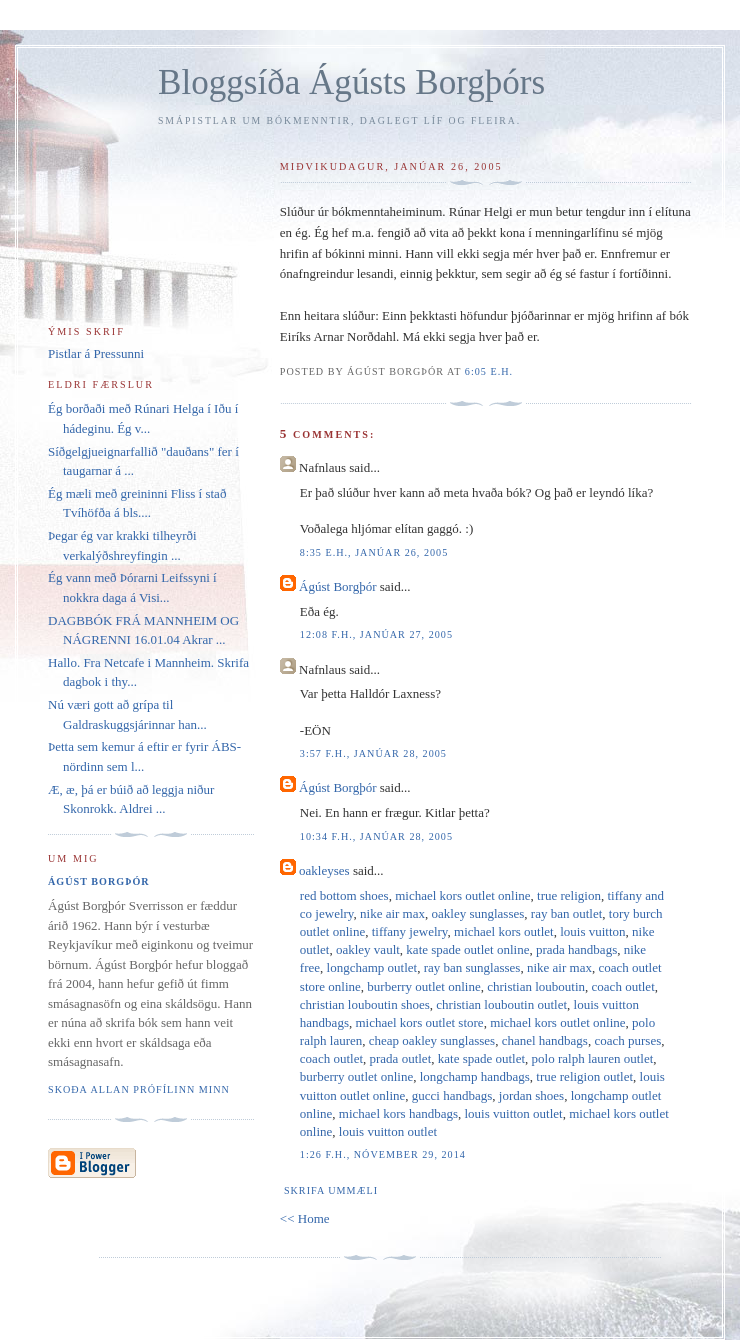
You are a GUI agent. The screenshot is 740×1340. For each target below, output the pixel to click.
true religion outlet (584, 1076)
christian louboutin (536, 986)
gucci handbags (452, 1095)
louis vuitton (592, 931)
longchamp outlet (372, 967)
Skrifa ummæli (331, 1190)
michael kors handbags (398, 1113)
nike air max (392, 913)
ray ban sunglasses (472, 967)
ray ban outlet (566, 913)
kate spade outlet (481, 1058)
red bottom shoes (344, 895)
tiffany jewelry (410, 931)
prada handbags (576, 949)
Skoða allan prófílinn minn (139, 1089)
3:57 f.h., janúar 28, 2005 (373, 753)
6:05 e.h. (489, 371)
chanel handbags (545, 1040)
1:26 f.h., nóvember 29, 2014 (383, 1154)
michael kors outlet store (419, 1022)
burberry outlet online (423, 986)
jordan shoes (531, 1095)
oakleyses (324, 870)
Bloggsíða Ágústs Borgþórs (351, 82)
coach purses (627, 1040)
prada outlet (401, 1058)
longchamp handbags (475, 1076)
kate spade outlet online (467, 949)
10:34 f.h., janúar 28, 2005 (376, 836)
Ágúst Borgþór (337, 586)
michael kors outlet (504, 931)
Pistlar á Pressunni (96, 353)
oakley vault (368, 949)
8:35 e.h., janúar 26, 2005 (374, 552)
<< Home (305, 1218)
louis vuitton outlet (513, 1113)
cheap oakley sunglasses (432, 1040)
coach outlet (623, 986)
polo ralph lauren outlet (593, 1058)
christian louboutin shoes (365, 1004)
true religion (569, 895)
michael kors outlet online (462, 895)
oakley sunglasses (478, 913)
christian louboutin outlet (501, 1004)
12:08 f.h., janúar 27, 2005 (376, 634)
